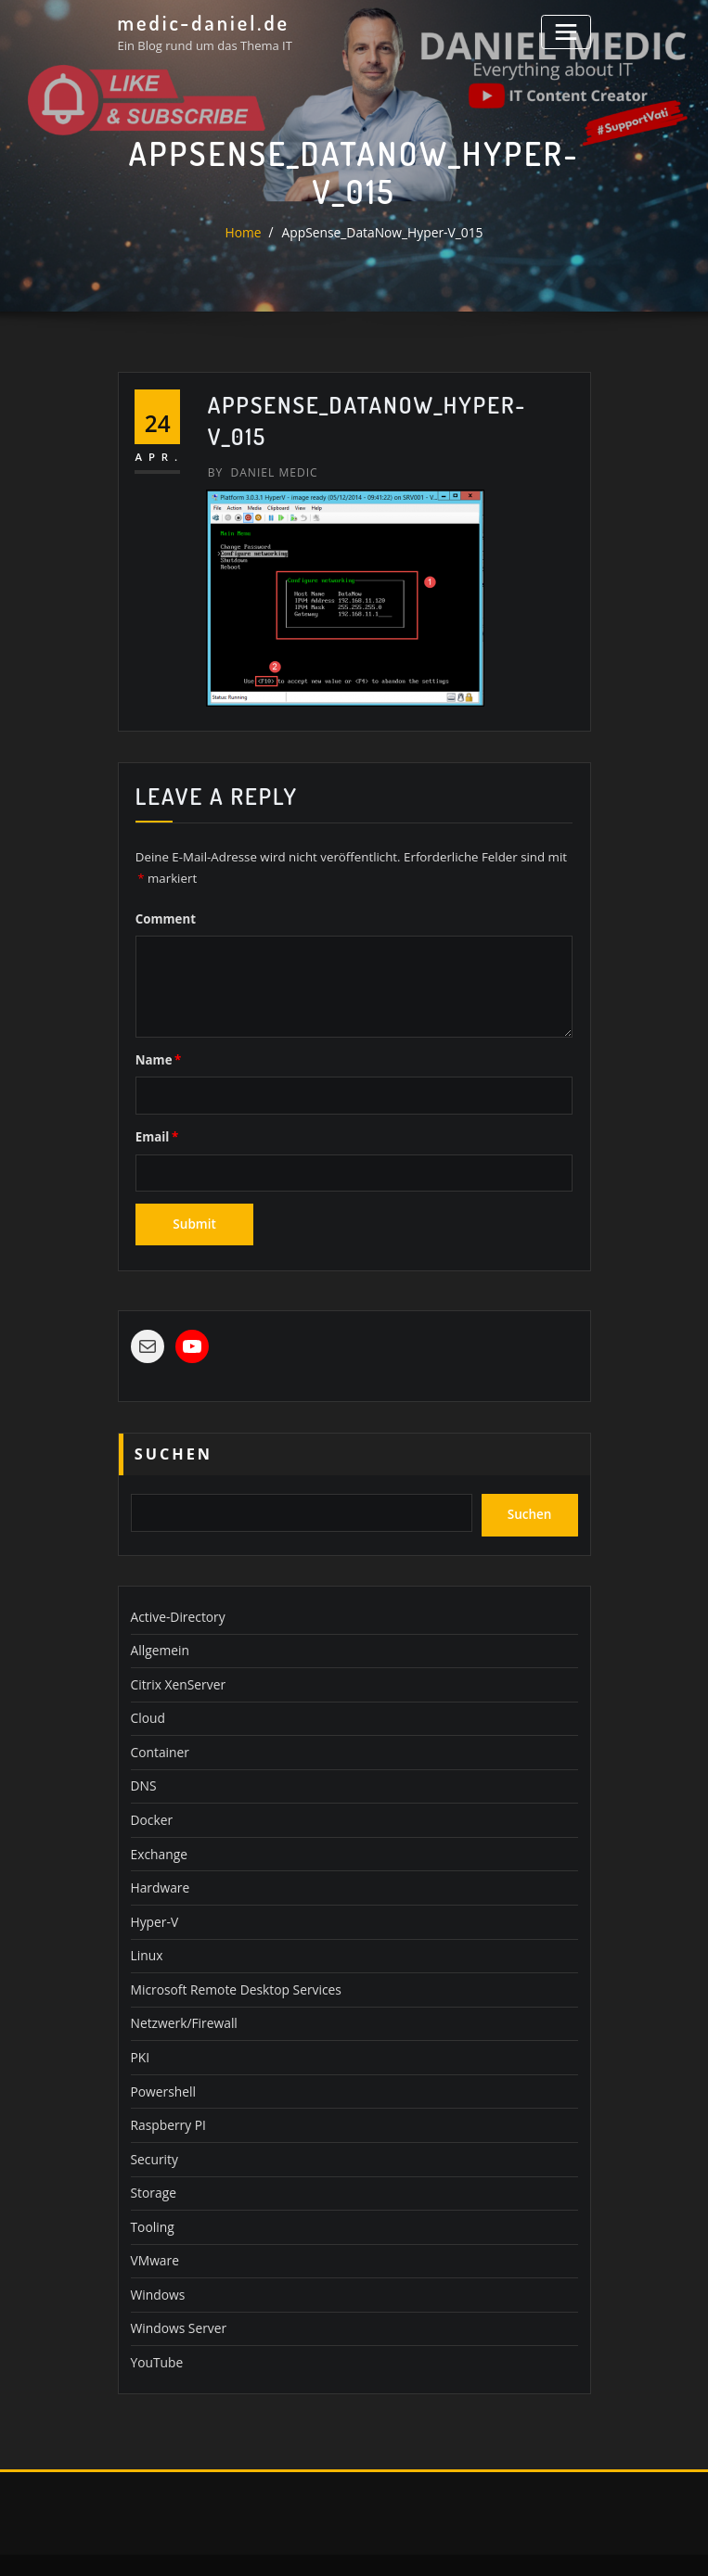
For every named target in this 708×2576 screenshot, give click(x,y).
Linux (146, 1927)
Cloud (147, 1699)
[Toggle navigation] (568, 30)
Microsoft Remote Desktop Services (230, 1960)
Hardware (159, 1862)
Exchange (158, 1829)
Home (249, 232)
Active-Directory (175, 1601)
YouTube (155, 2318)
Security (153, 2122)
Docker (151, 1797)
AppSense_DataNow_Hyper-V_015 (381, 232)
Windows (156, 2253)
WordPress (347, 2541)
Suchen (173, 1444)
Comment (164, 915)
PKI (139, 2025)
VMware (153, 2221)
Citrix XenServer (176, 1666)
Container (159, 1732)
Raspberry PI (166, 2090)
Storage (152, 2155)
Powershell (161, 2057)
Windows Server (176, 2285)
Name (157, 1056)
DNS (143, 1764)
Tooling (151, 2187)
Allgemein (159, 1634)
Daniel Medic (260, 471)
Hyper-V (153, 1894)
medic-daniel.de (200, 21)
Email (155, 1132)
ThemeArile (528, 2541)
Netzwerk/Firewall (181, 1992)
